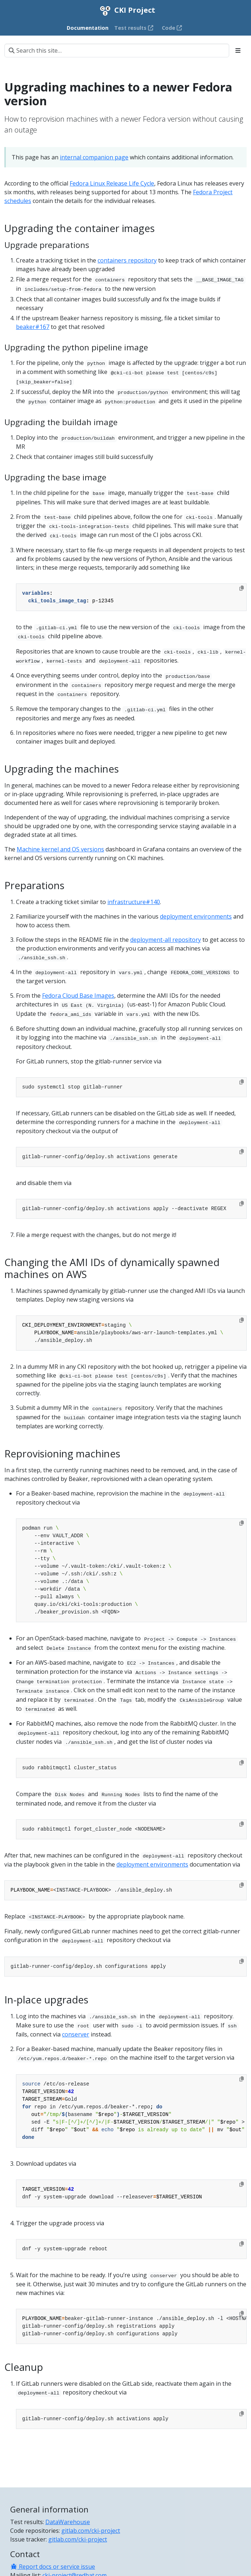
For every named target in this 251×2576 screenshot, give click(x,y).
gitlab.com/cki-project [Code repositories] (90, 2531)
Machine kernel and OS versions (60, 849)
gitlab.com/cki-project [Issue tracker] (77, 2539)
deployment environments (196, 916)
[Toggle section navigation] (238, 50)
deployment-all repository (165, 940)
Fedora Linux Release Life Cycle (112, 183)
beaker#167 (32, 327)
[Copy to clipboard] (241, 588)
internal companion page (94, 157)
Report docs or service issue (52, 2567)
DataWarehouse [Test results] (67, 2522)
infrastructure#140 (133, 902)
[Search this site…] (116, 50)
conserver (75, 2034)
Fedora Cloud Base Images (78, 996)
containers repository (127, 260)
